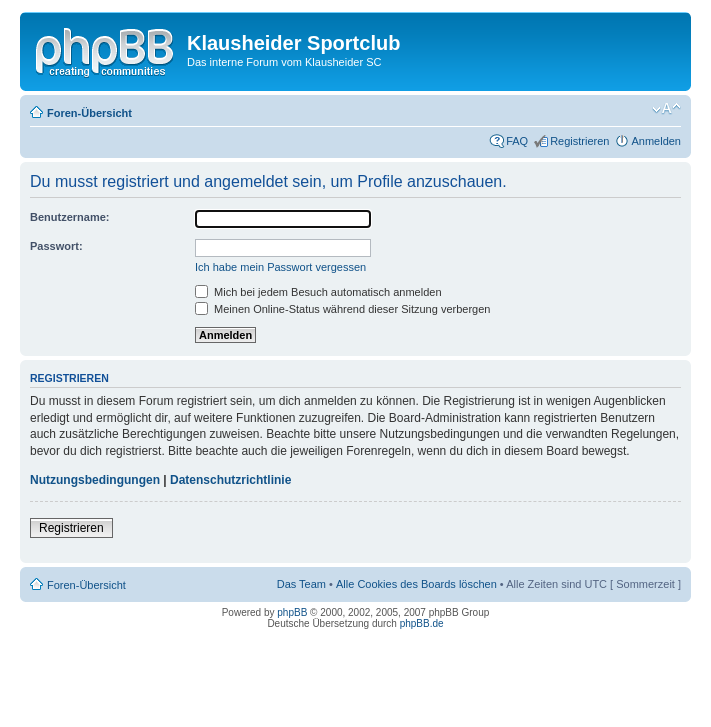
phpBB (292, 612)
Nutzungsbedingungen (95, 480)
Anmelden (656, 141)
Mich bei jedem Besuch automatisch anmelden (318, 292)
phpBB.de (422, 623)
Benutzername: (69, 217)
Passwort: (56, 246)
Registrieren (579, 141)
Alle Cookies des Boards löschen (416, 584)
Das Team (301, 584)
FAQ (517, 141)
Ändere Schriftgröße (666, 109)
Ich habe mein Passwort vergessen (280, 267)
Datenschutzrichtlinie (230, 480)
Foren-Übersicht (89, 113)
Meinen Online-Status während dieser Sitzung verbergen (342, 309)
